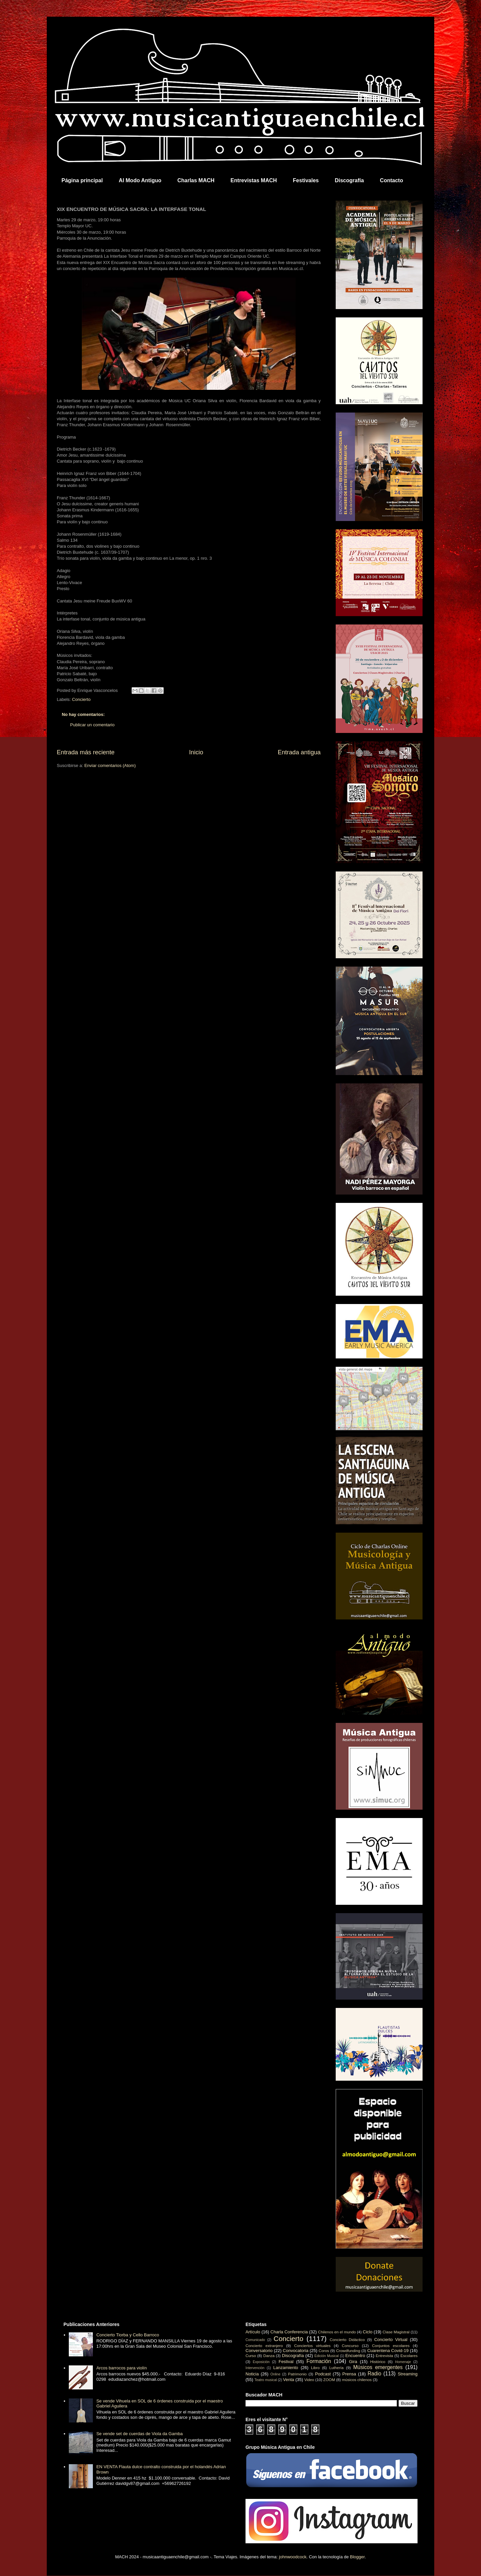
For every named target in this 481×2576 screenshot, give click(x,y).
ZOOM (329, 2379)
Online (275, 2374)
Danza (269, 2355)
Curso (251, 2355)
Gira (353, 2361)
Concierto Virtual (391, 2339)
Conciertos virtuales (312, 2345)
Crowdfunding (348, 2350)
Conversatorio (259, 2350)
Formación (319, 2361)
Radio (374, 2373)
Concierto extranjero (264, 2345)
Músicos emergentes (378, 2367)
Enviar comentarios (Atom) (110, 765)
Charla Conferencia (289, 2331)
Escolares (409, 2355)
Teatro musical (266, 2380)
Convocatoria (296, 2350)
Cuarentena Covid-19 (388, 2350)
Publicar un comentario (92, 724)
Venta (288, 2379)
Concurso (350, 2345)
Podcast (323, 2373)
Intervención (255, 2368)
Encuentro (355, 2355)
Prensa (349, 2373)
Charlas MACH (195, 180)
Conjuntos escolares (391, 2345)
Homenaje (403, 2362)
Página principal (82, 180)
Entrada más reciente (86, 752)
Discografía (349, 180)
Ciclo (367, 2331)
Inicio (196, 752)
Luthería (336, 2367)
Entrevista (384, 2355)
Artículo (253, 2331)
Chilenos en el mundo (337, 2332)
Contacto (391, 180)
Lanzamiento (285, 2367)
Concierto (81, 699)
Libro (315, 2367)
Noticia (252, 2373)
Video (309, 2379)
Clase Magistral (396, 2332)
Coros (324, 2350)
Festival (286, 2361)
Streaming (408, 2373)
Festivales (306, 180)
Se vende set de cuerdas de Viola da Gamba (139, 2433)
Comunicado (255, 2340)
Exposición (261, 2362)
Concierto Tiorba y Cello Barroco (127, 2334)
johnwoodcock (292, 2556)
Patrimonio (297, 2374)
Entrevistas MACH (253, 180)
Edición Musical (326, 2356)
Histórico (377, 2361)
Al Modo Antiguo (140, 180)
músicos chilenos (357, 2379)
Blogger (357, 2556)
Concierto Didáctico (347, 2339)
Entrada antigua (299, 752)
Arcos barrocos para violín (121, 2367)
